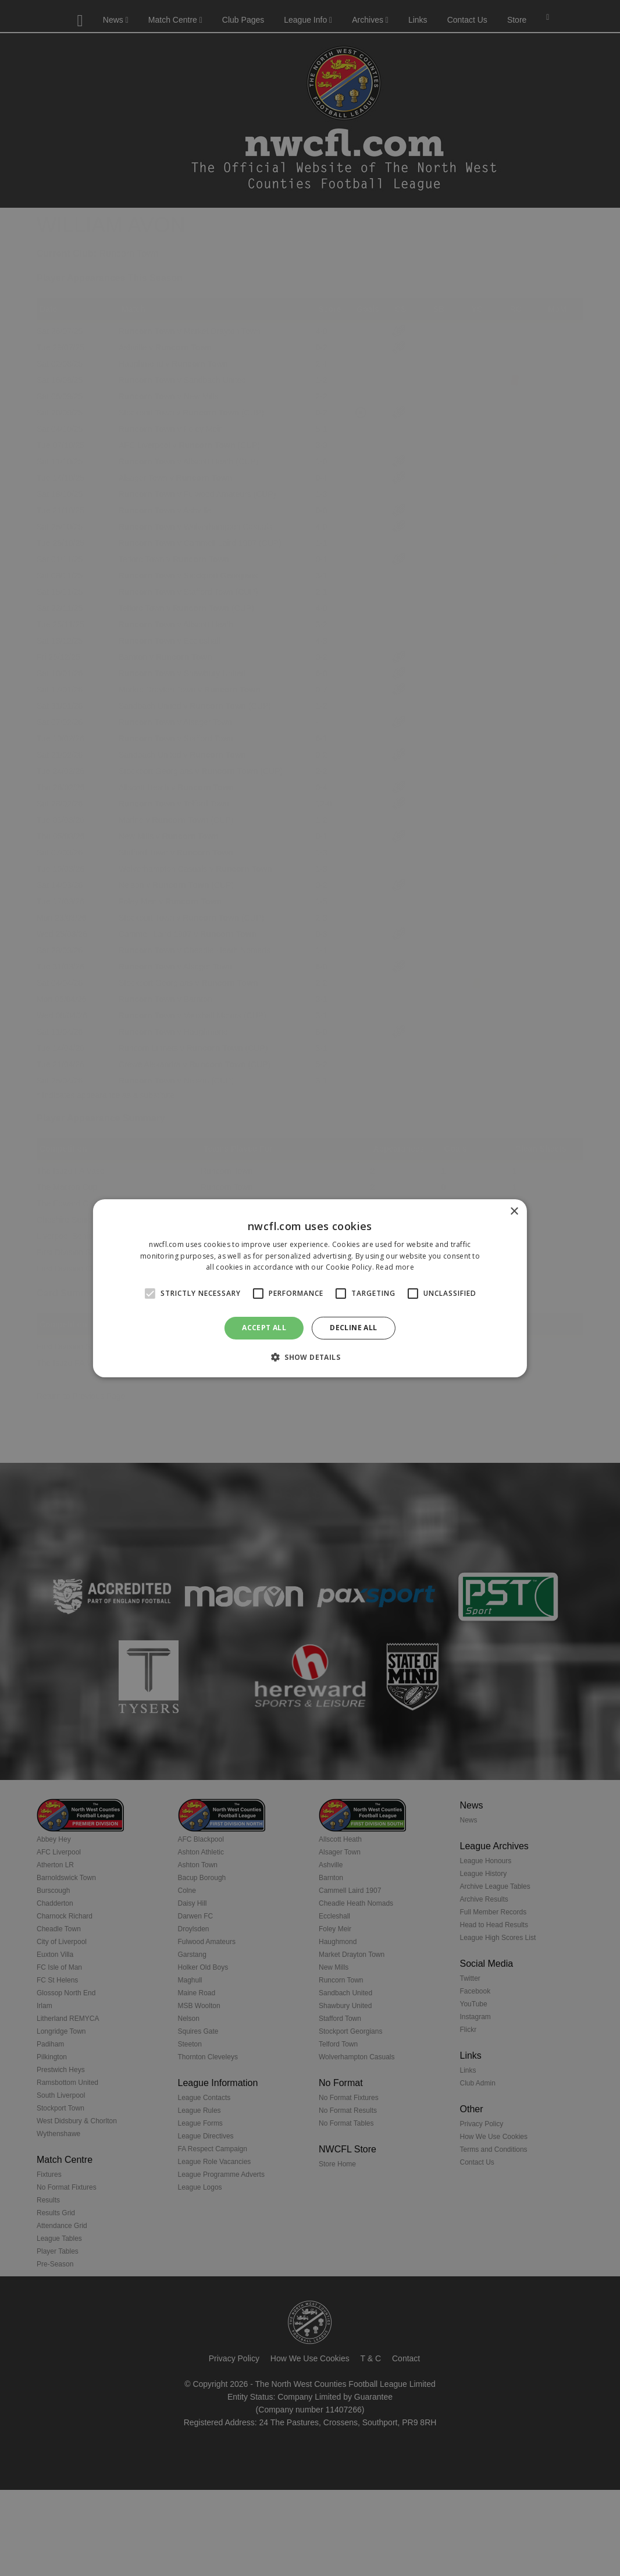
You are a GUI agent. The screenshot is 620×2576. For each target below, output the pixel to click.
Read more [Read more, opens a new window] (395, 1267)
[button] (310, 1357)
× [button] (513, 1211)
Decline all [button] (353, 1328)
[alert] (310, 1288)
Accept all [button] (264, 1328)
